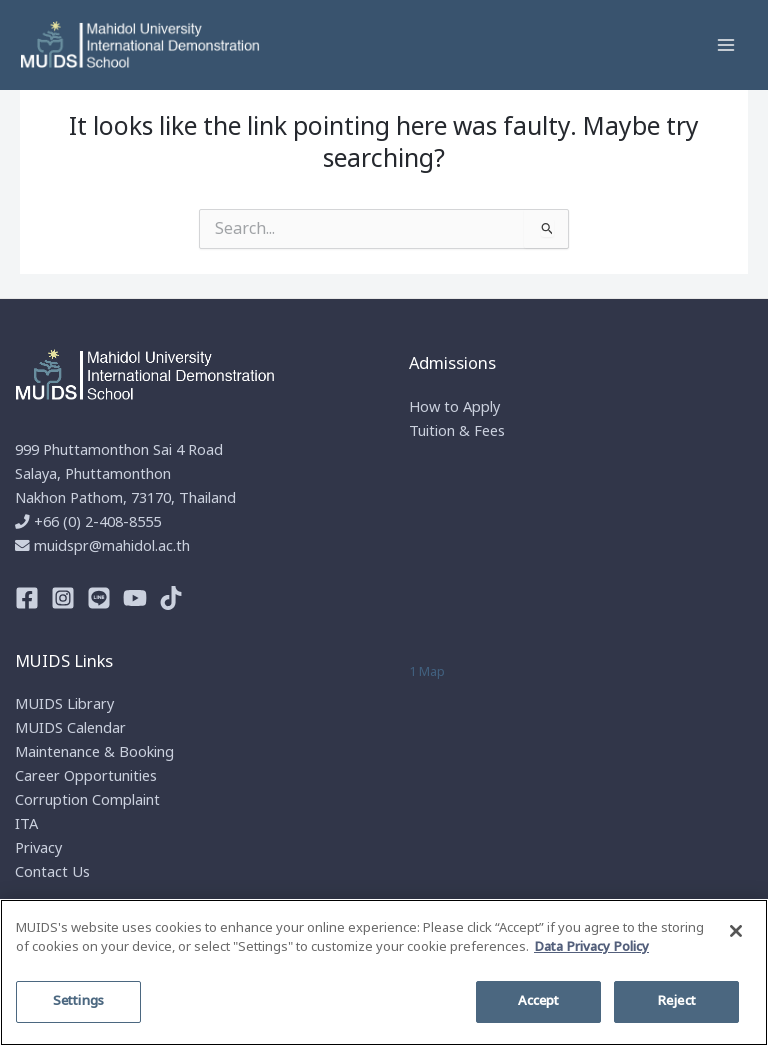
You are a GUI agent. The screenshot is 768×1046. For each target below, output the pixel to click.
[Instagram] (63, 598)
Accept (539, 1001)
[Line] (99, 598)
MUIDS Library (64, 705)
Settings (78, 1001)
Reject (676, 1001)
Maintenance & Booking (94, 753)
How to (436, 408)
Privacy (38, 849)
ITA (26, 825)
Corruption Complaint (87, 801)
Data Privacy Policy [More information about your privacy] (591, 947)
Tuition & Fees (457, 432)
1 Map (427, 672)
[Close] (736, 931)
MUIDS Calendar (70, 729)
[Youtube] (135, 598)
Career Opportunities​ (86, 777)
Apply (481, 408)
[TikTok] (171, 598)
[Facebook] (27, 598)
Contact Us (52, 873)
